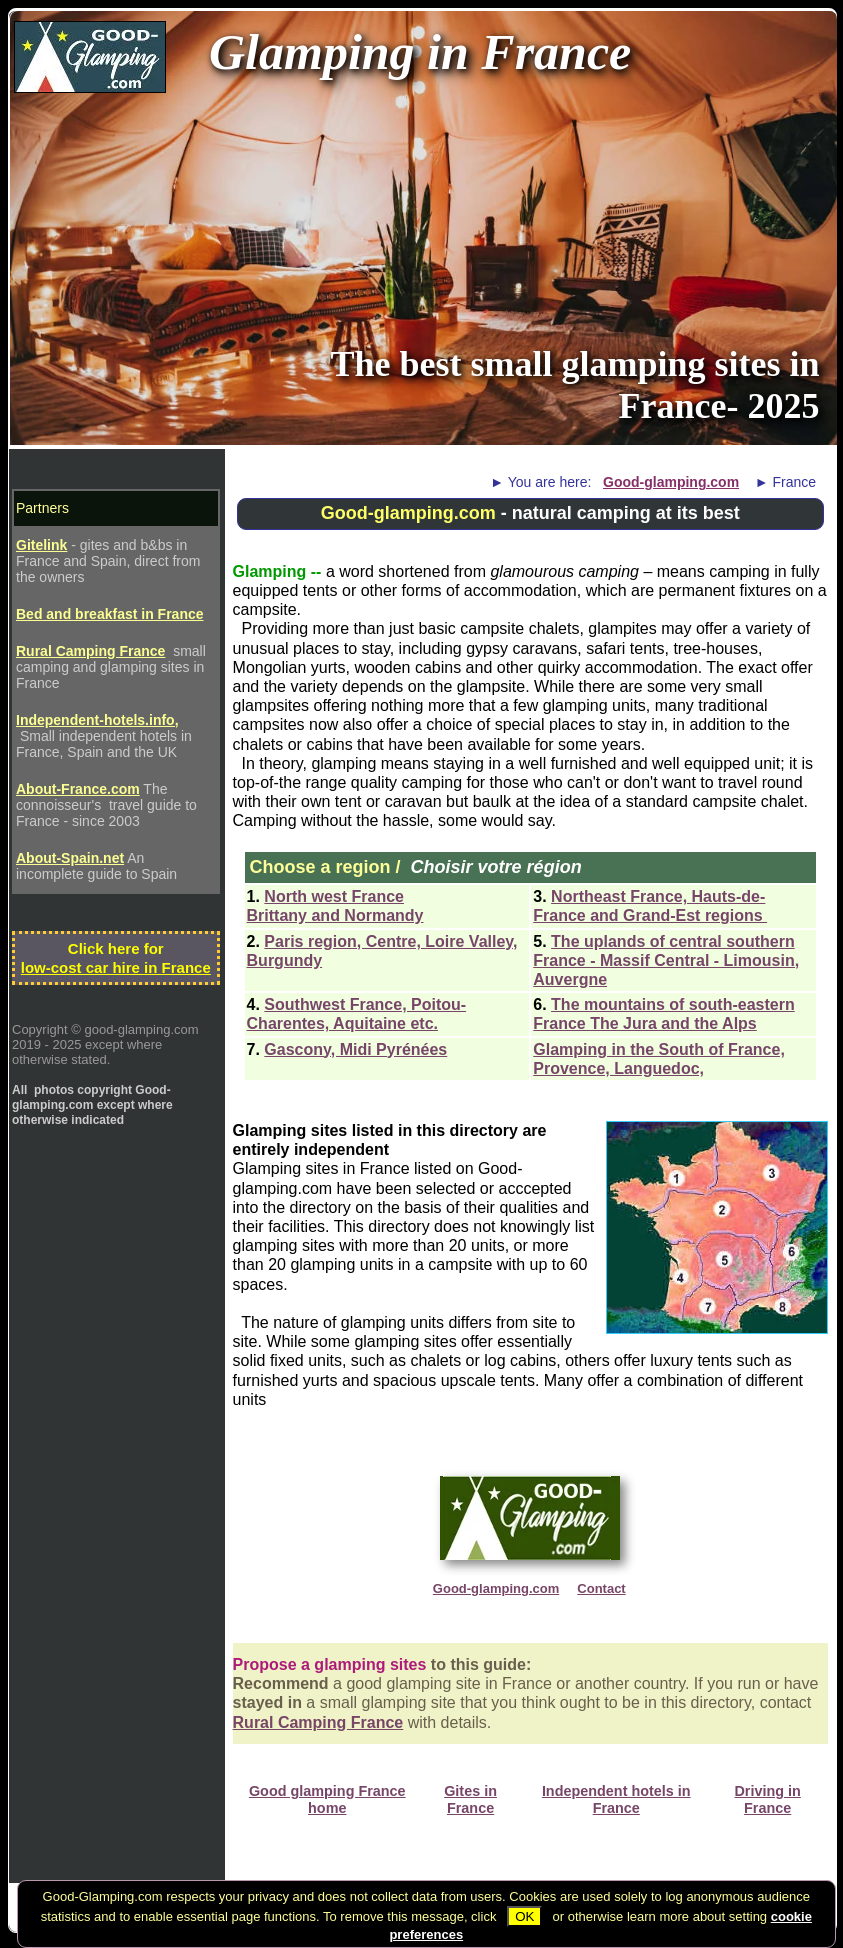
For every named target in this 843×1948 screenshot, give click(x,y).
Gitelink (41, 545)
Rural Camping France (318, 1722)
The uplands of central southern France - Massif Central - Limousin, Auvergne (666, 960)
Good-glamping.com (671, 482)
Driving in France (767, 1799)
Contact (601, 1588)
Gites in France (470, 1799)
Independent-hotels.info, (97, 720)
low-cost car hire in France (116, 967)
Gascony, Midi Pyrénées (355, 1049)
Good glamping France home (327, 1799)
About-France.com (78, 789)
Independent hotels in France (616, 1799)
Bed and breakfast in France (110, 614)
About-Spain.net (70, 858)
